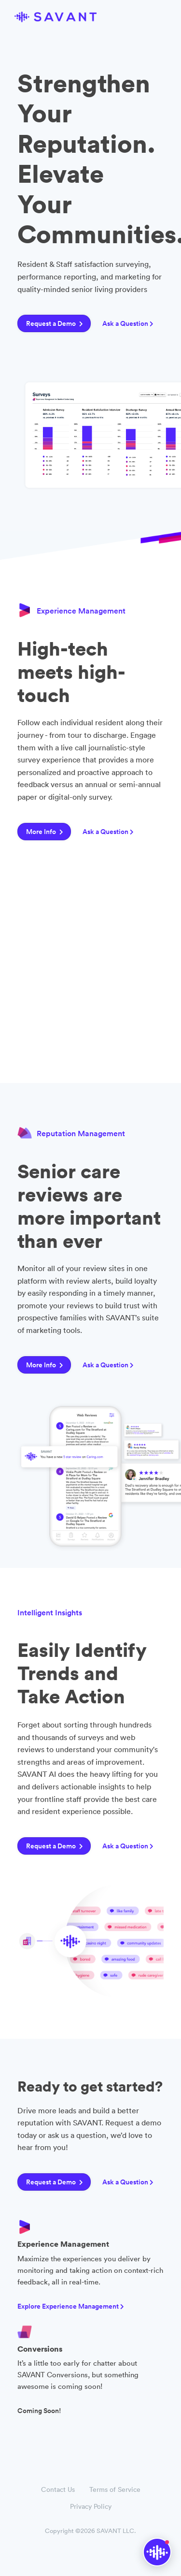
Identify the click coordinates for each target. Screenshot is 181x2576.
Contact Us (58, 2489)
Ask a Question (127, 323)
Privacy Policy (90, 2506)
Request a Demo (54, 323)
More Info (44, 831)
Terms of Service (114, 2489)
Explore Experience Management (70, 2306)
